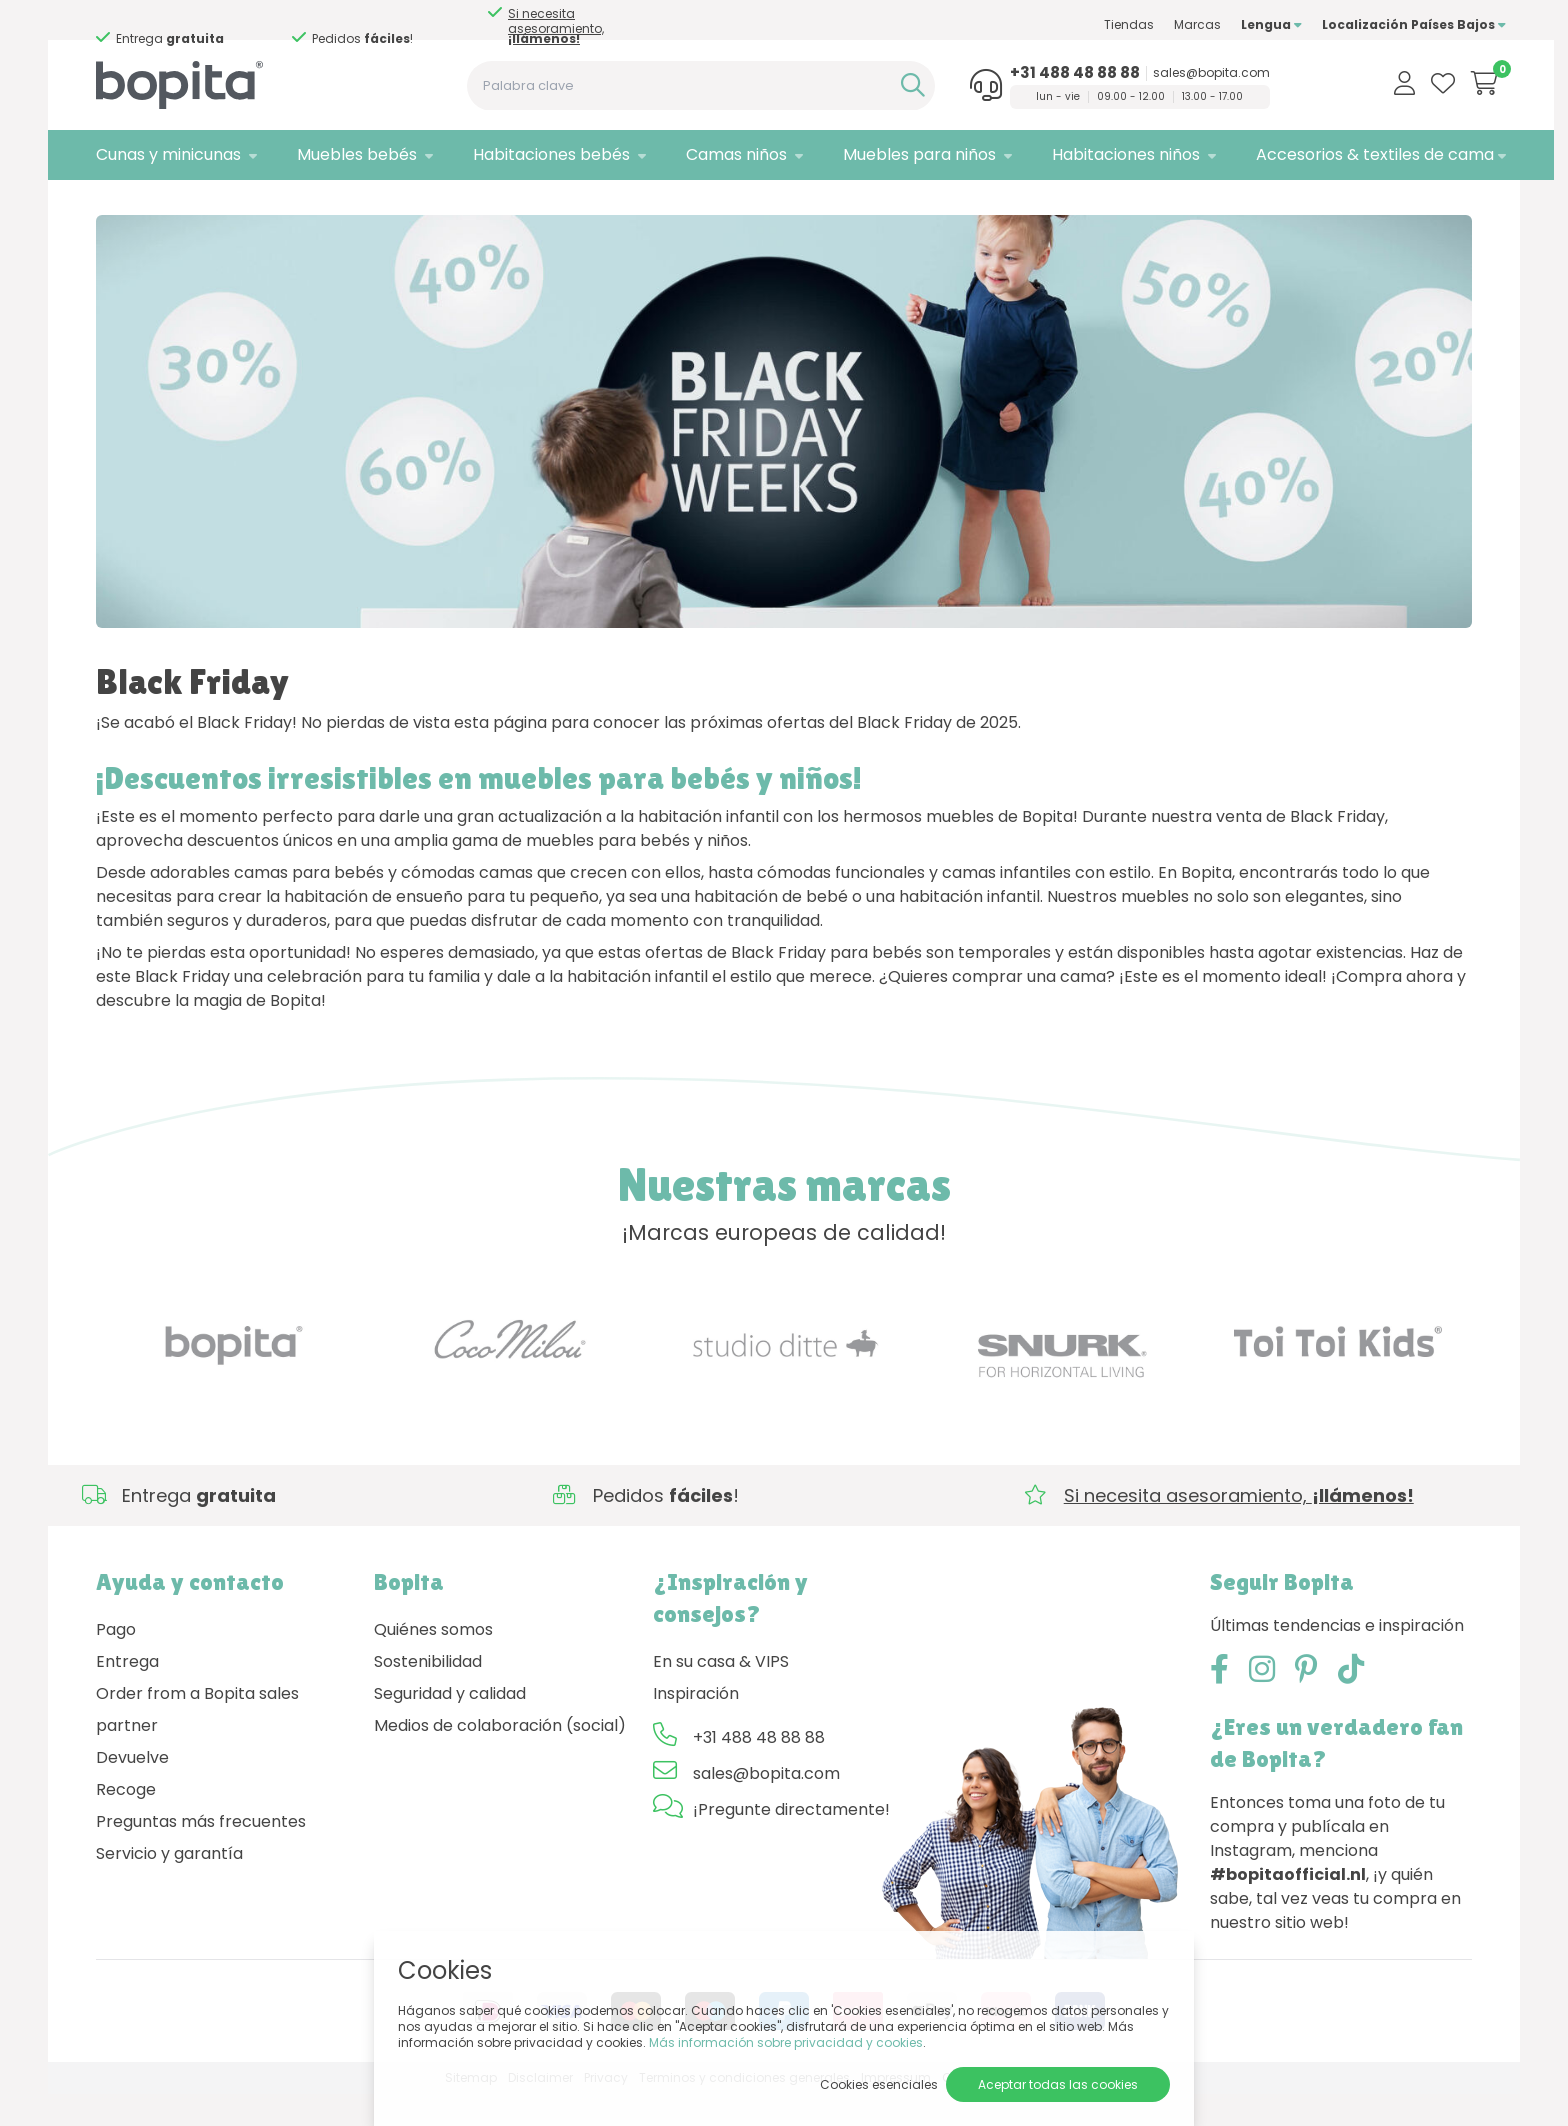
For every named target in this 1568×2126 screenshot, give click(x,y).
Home (116, 205)
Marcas (1163, 24)
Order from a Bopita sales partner (197, 1741)
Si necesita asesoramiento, (162, 26)
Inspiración (696, 1725)
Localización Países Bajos (1380, 24)
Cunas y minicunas (168, 154)
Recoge (126, 1821)
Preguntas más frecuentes (201, 1853)
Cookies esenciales (879, 2084)
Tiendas (1095, 24)
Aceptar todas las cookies (1058, 2084)
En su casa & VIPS (721, 1693)
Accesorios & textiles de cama (1341, 154)
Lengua (1237, 24)
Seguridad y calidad (450, 1725)
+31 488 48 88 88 (1046, 73)
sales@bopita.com (1182, 73)
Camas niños (719, 154)
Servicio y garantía (169, 1885)
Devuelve (132, 1789)
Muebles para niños (896, 154)
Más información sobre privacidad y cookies (786, 2042)
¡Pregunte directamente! (791, 1841)
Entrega (127, 1693)
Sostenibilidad (428, 1693)
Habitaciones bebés (540, 154)
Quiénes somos (433, 1661)
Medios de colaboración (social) (500, 1757)
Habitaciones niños (1098, 154)
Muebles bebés (351, 154)
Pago (116, 1661)
